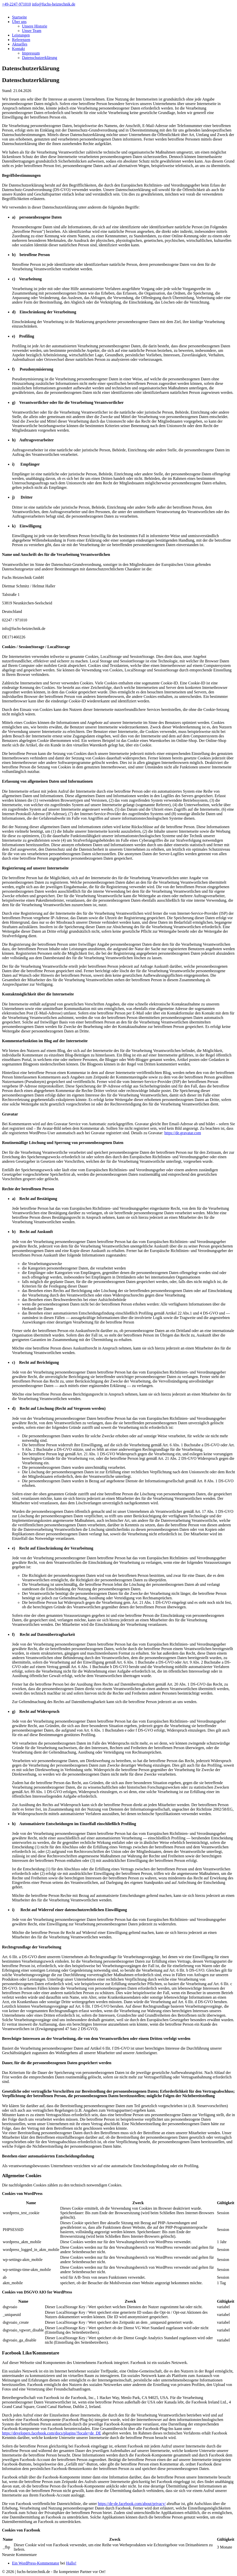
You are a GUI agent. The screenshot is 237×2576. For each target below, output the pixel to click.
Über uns (19, 22)
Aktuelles (19, 44)
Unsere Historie (34, 26)
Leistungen (21, 35)
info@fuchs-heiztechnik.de (53, 4)
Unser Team (31, 31)
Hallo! (71, 2563)
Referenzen (21, 40)
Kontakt (18, 49)
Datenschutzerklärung (39, 58)
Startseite (19, 17)
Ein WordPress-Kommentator (35, 2563)
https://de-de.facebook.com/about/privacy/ (132, 2503)
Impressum (31, 53)
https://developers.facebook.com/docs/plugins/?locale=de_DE (51, 2433)
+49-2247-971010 (16, 4)
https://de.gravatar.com (182, 1133)
